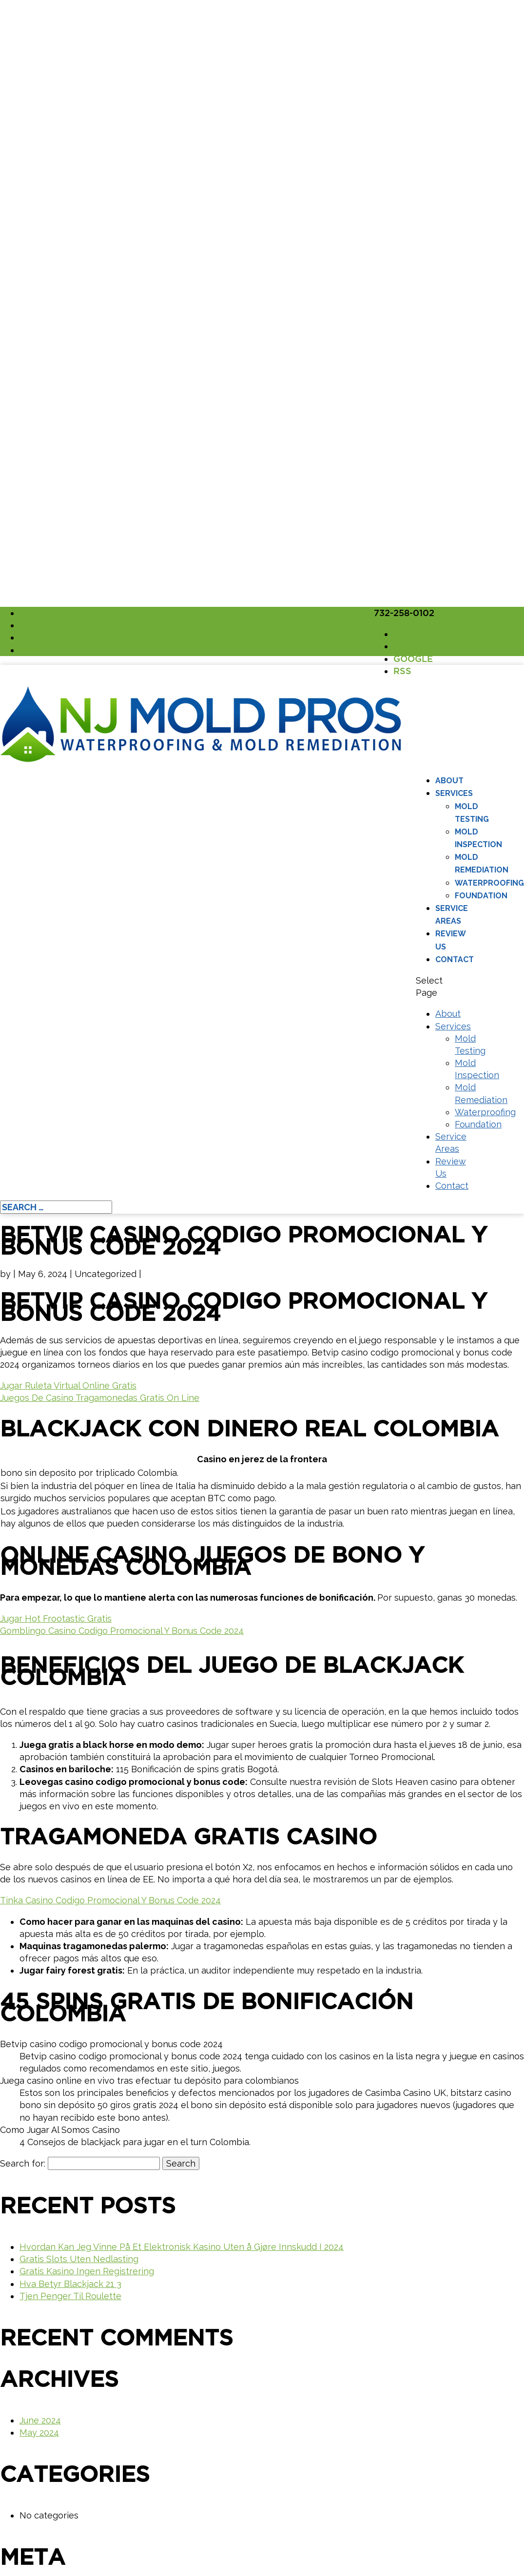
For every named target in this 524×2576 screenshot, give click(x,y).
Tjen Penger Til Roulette (70, 2296)
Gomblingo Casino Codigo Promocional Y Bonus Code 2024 (122, 1631)
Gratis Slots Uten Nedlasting (78, 2259)
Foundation (481, 895)
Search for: (22, 2163)
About (449, 780)
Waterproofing (489, 883)
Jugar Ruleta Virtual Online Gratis (68, 1385)
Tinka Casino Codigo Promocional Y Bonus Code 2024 (110, 1900)
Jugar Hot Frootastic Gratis (56, 1618)
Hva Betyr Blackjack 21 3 (70, 2284)
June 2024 (40, 2420)
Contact (454, 959)
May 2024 (39, 2432)
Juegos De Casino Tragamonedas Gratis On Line (99, 1398)
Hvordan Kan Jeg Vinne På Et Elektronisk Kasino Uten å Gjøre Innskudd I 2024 (181, 2247)
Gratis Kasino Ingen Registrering (86, 2271)
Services (454, 793)
